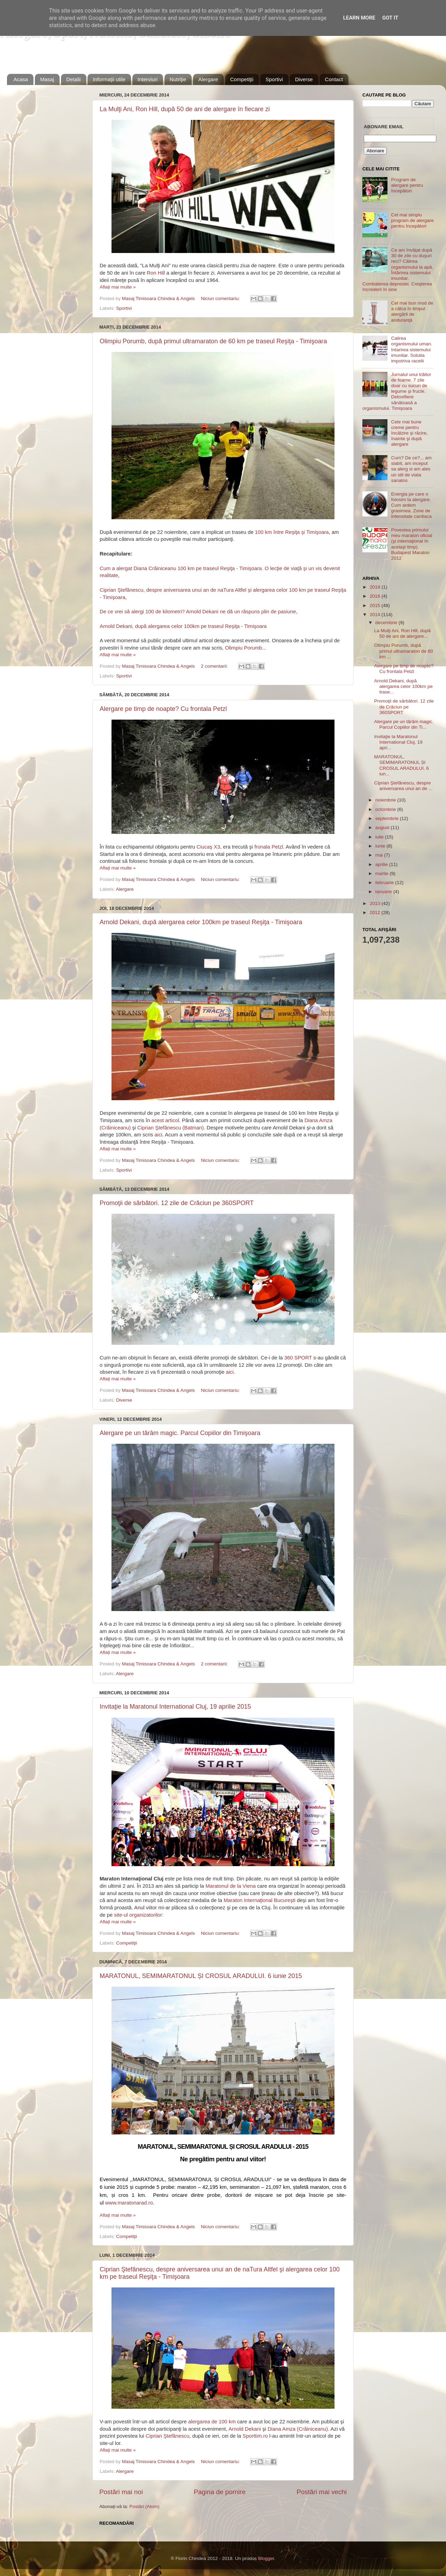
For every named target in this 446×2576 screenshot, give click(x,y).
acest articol (165, 1120)
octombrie (386, 809)
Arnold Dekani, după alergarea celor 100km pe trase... (403, 686)
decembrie (387, 622)
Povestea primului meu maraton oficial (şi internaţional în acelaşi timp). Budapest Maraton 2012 (411, 544)
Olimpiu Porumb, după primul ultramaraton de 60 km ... (403, 651)
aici (158, 1134)
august (383, 827)
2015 (376, 605)
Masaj (47, 79)
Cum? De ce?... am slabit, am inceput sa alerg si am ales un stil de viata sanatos (411, 469)
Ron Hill (156, 273)
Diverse (304, 79)
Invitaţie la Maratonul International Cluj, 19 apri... (398, 742)
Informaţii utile (109, 79)
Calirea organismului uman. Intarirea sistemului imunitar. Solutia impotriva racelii (411, 349)
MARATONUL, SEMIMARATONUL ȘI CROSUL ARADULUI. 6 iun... (401, 765)
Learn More (359, 18)
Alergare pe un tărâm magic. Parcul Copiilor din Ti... (403, 724)
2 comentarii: (215, 666)
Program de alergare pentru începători (407, 185)
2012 (376, 912)
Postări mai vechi (322, 2492)
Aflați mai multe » (118, 287)
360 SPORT (298, 1357)
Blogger (266, 2558)
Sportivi (274, 79)
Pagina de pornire (220, 2492)
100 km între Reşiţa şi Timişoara (292, 532)
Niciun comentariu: (221, 298)
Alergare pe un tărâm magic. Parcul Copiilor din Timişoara (180, 1432)
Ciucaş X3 (208, 847)
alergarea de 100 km (212, 2421)
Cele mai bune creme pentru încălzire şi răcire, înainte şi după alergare (409, 433)
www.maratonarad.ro (129, 2203)
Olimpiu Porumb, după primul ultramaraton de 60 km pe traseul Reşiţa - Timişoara (213, 341)
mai (379, 855)
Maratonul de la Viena (231, 1886)
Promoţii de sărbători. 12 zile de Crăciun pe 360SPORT (177, 1202)
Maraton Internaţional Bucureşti (259, 1900)
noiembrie (386, 800)
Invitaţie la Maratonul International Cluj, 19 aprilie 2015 (175, 1706)
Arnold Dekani (245, 2429)
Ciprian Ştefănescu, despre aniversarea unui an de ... (403, 785)
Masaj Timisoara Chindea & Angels (159, 298)
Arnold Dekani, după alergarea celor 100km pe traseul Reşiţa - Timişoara (183, 626)
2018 (376, 587)
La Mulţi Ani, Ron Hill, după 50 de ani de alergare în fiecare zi (185, 109)
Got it (390, 18)
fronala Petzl (268, 847)
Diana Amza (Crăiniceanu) (298, 2429)
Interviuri (148, 79)
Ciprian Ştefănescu (167, 2436)
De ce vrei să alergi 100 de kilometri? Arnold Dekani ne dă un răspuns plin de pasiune (198, 611)
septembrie (387, 818)
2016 (376, 596)
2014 (376, 614)
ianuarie (384, 891)
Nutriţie (178, 79)
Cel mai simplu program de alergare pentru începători (412, 220)
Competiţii (242, 79)
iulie (380, 837)
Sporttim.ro (255, 2436)
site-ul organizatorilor (138, 1915)
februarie (385, 882)
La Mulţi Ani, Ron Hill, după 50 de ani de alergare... (402, 633)
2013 (376, 903)
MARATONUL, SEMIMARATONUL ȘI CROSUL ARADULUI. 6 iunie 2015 (201, 1975)
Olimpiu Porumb (243, 648)
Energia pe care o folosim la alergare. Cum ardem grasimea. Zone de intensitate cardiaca (411, 505)
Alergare (208, 79)
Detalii (73, 79)
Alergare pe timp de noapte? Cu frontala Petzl (163, 708)
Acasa (21, 79)
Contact (334, 79)
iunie (380, 846)
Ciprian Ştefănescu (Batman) (170, 1127)
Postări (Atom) (144, 2506)
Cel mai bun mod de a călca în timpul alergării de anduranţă (412, 311)
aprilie (382, 864)
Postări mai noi (121, 2492)
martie (382, 873)
